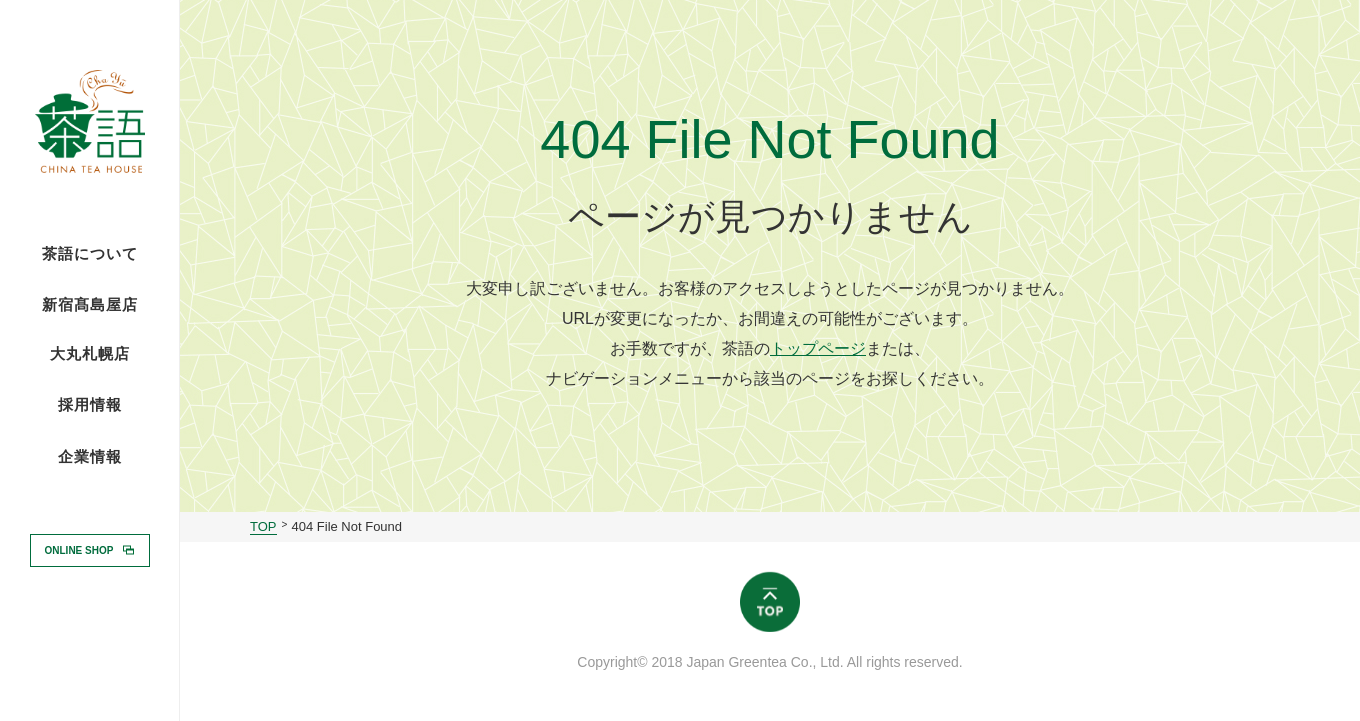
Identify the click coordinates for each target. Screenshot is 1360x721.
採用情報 (90, 404)
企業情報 (90, 457)
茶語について (90, 254)
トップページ (818, 348)
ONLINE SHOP (79, 549)
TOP (263, 526)
